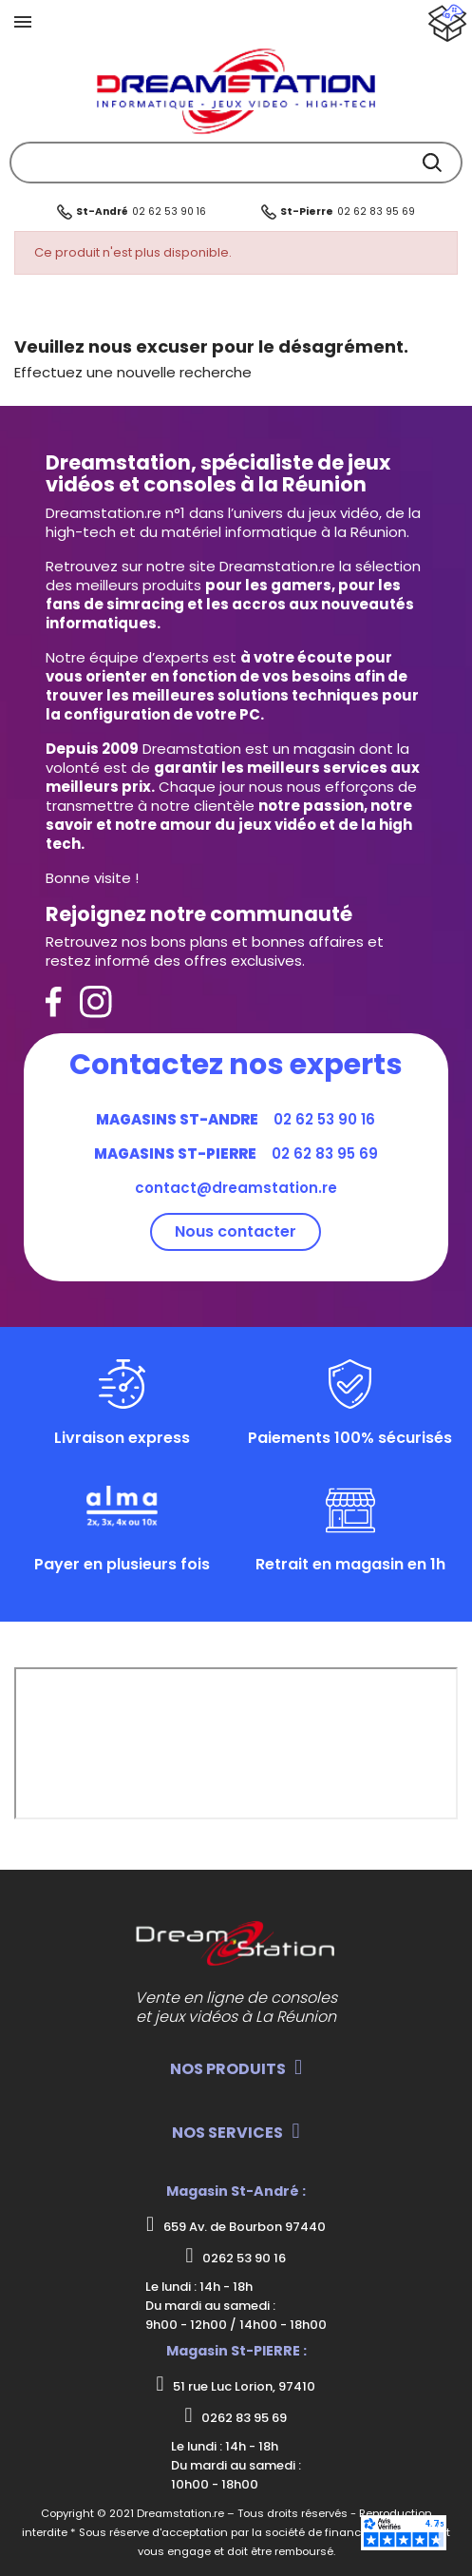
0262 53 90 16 (236, 2256)
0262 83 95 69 (236, 2416)
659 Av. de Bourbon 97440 (236, 2225)
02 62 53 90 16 (169, 211)
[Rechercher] (236, 162)
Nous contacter (235, 1231)
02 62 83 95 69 (376, 211)
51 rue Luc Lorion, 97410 (236, 2384)
